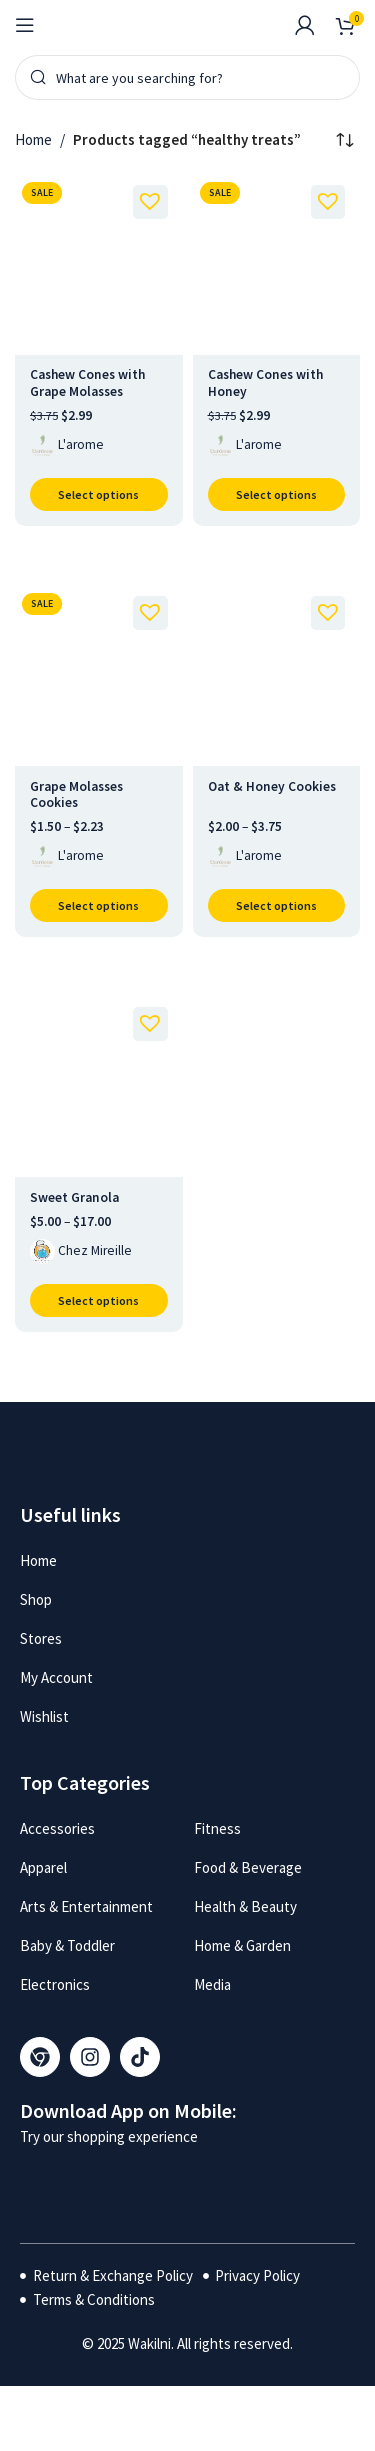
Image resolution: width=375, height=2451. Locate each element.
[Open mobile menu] (25, 25)
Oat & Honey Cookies (272, 786)
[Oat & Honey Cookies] (277, 676)
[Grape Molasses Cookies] (99, 676)
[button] (146, 197)
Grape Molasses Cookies (76, 794)
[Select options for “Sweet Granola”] (99, 1300)
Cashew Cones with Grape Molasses (87, 382)
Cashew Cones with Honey (265, 382)
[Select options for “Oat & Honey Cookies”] (277, 905)
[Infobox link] (264, 25)
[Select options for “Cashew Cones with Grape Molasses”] (99, 494)
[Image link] (98, 2181)
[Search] (187, 77)
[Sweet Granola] (99, 1087)
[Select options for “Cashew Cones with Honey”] (277, 494)
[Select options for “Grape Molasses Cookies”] (99, 905)
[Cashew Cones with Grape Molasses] (99, 265)
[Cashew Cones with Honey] (277, 265)
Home (33, 139)
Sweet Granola (74, 1197)
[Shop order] (345, 140)
